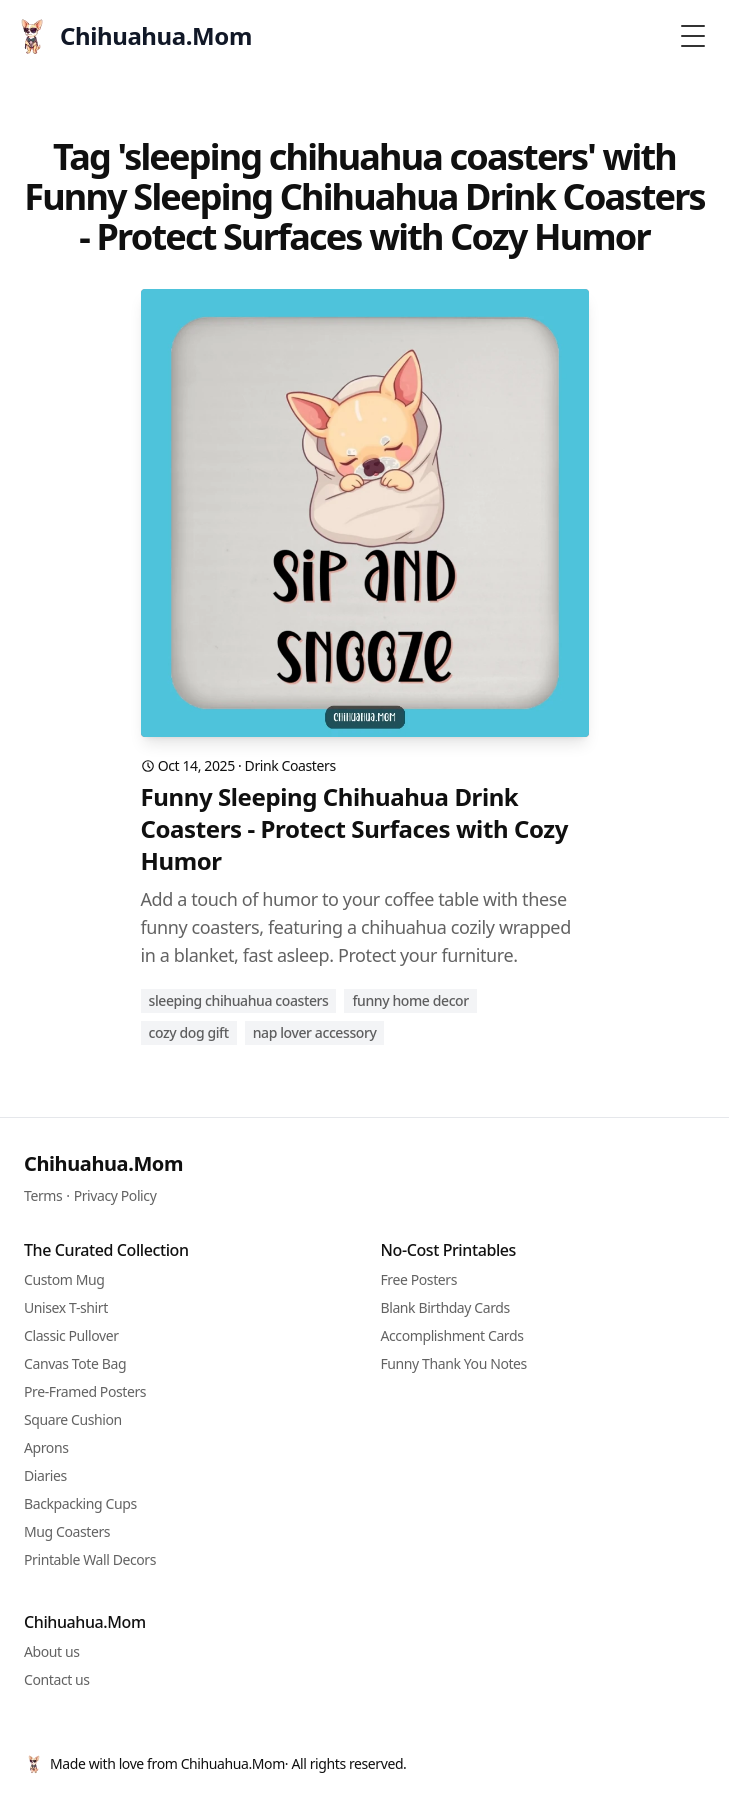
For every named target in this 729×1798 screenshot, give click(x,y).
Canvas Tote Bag (75, 1363)
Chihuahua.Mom (103, 1163)
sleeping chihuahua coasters (239, 1000)
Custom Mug (64, 1279)
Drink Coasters (290, 765)
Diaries (45, 1475)
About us (52, 1651)
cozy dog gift (189, 1032)
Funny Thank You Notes (454, 1363)
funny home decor (410, 1000)
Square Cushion (73, 1419)
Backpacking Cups (80, 1503)
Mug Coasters (67, 1531)
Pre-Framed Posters (85, 1391)
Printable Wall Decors (90, 1559)
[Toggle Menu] (693, 36)
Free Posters (419, 1279)
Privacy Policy (115, 1195)
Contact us (57, 1679)
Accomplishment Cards (452, 1335)
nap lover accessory (315, 1032)
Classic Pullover (71, 1335)
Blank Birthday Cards (445, 1307)
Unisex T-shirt (66, 1307)
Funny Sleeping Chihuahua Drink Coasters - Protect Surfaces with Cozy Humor (355, 829)
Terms (43, 1195)
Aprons (46, 1447)
